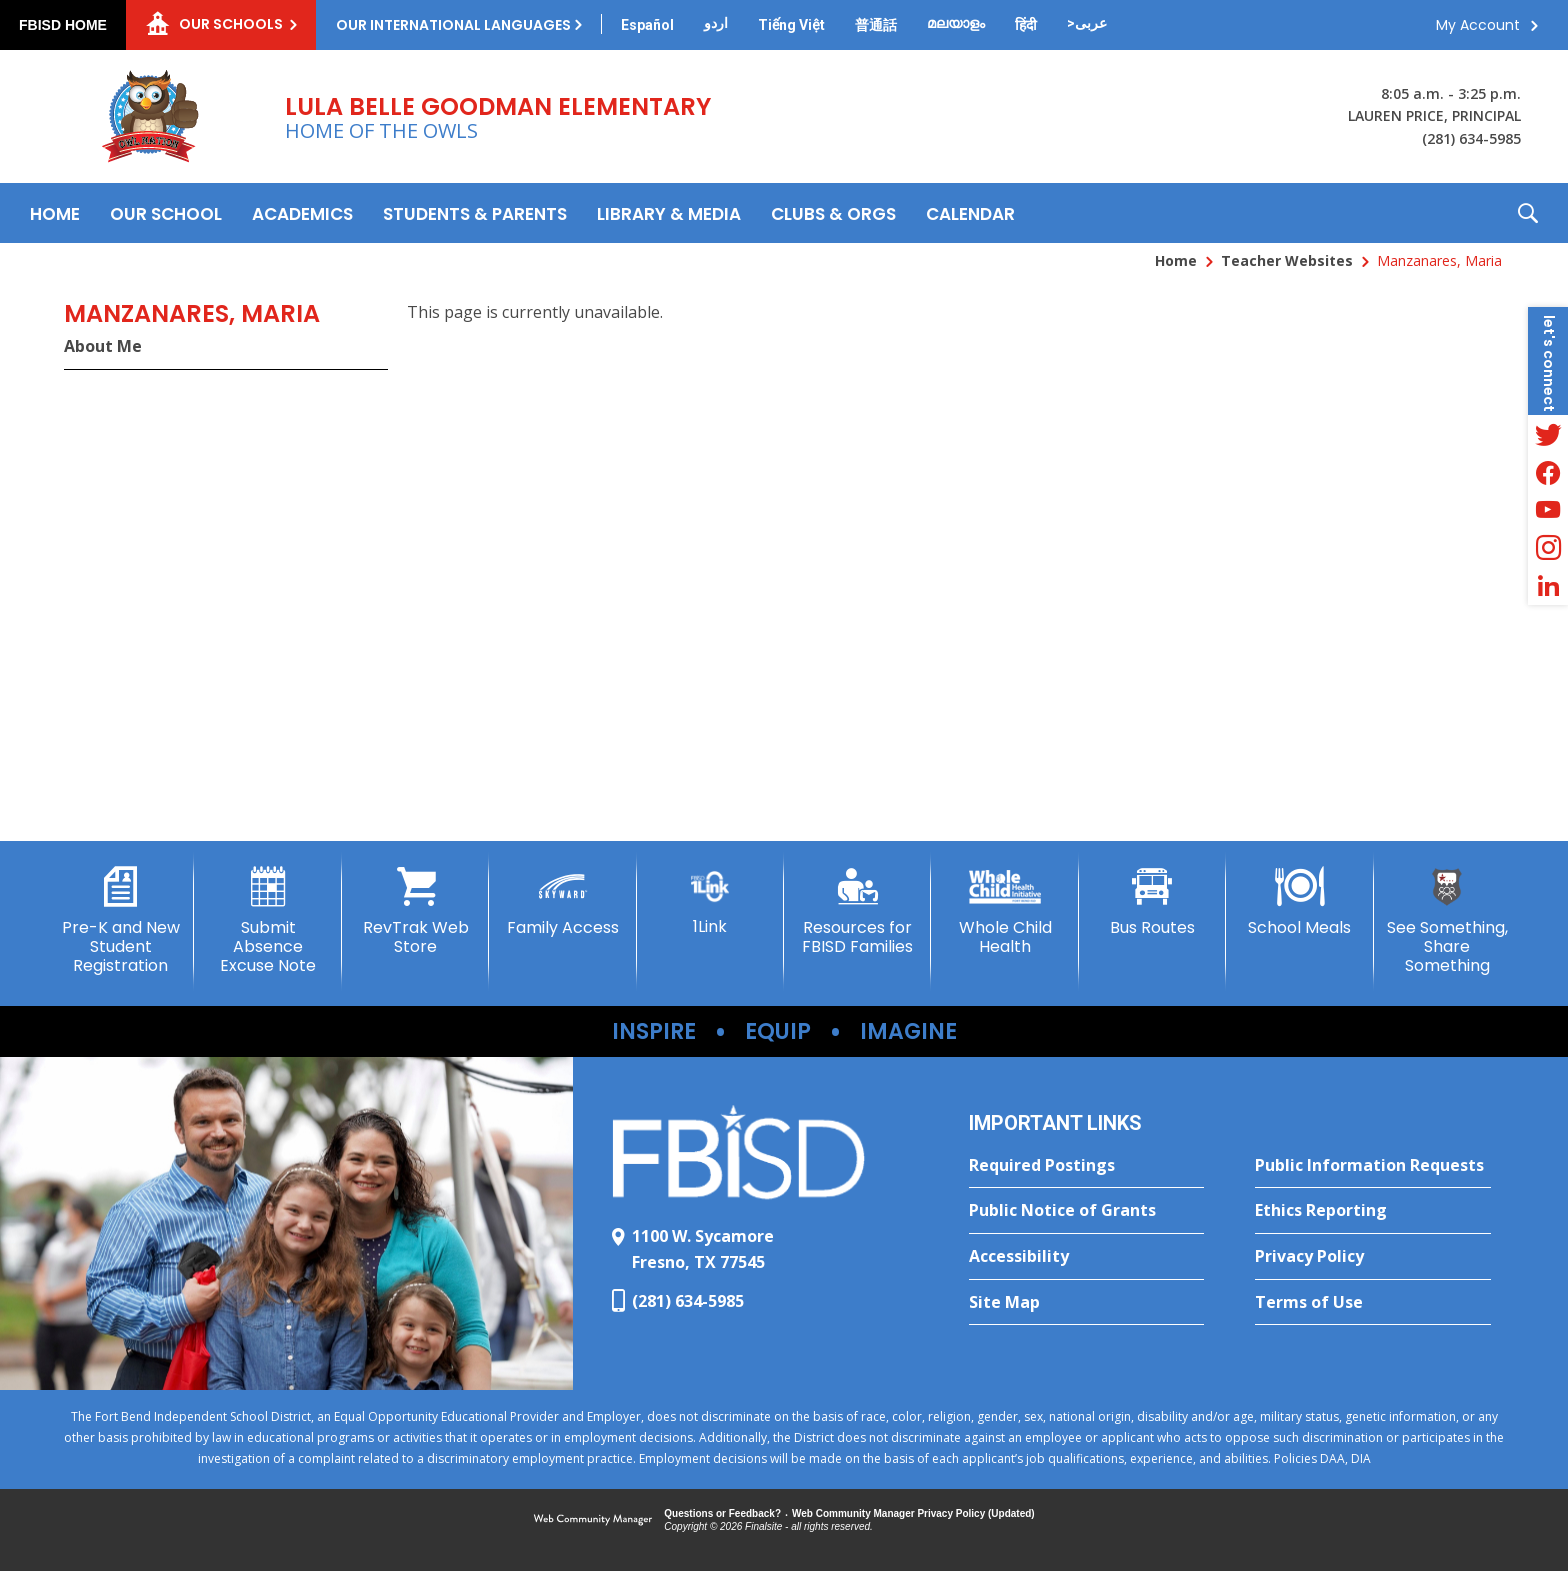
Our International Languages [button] (453, 25)
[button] (1528, 213)
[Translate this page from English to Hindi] (1026, 25)
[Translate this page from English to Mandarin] (876, 25)
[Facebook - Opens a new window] (1548, 472)
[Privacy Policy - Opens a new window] (1373, 1257)
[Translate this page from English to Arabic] (1087, 23)
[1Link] (710, 901)
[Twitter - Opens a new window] (1548, 434)
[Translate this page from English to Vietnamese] (791, 25)
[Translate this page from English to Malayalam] (956, 23)
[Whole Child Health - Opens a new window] (1004, 911)
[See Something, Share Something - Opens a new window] (1447, 921)
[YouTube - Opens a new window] (1548, 510)
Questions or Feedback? (722, 1513)
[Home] (55, 213)
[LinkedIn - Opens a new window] (1548, 586)
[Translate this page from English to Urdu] (716, 23)
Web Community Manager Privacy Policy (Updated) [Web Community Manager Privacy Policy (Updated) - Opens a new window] (913, 1513)
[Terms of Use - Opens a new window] (1373, 1303)
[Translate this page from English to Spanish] (647, 25)
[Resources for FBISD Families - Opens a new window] (857, 911)
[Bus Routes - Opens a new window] (1152, 902)
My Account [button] (1478, 25)
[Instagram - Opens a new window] (1548, 548)
